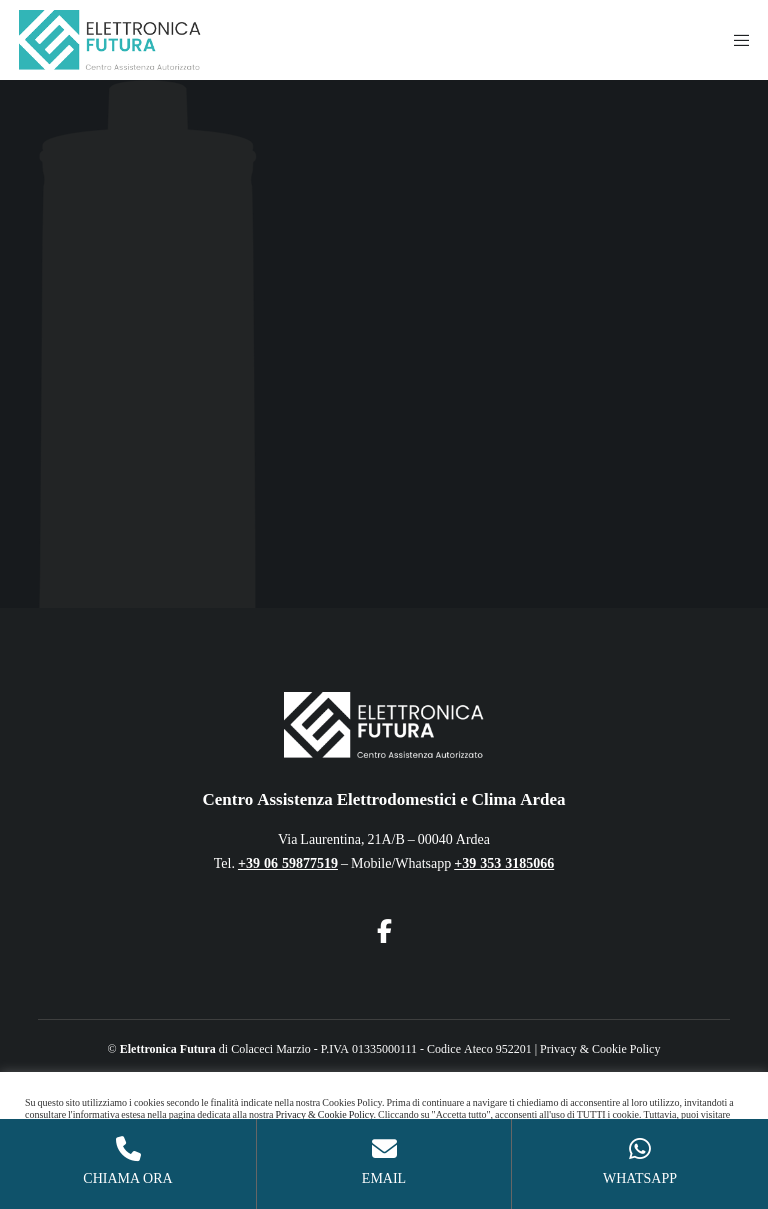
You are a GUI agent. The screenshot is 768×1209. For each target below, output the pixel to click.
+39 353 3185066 (504, 863)
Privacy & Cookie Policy (600, 1049)
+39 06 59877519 (288, 863)
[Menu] (735, 40)
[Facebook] (384, 928)
